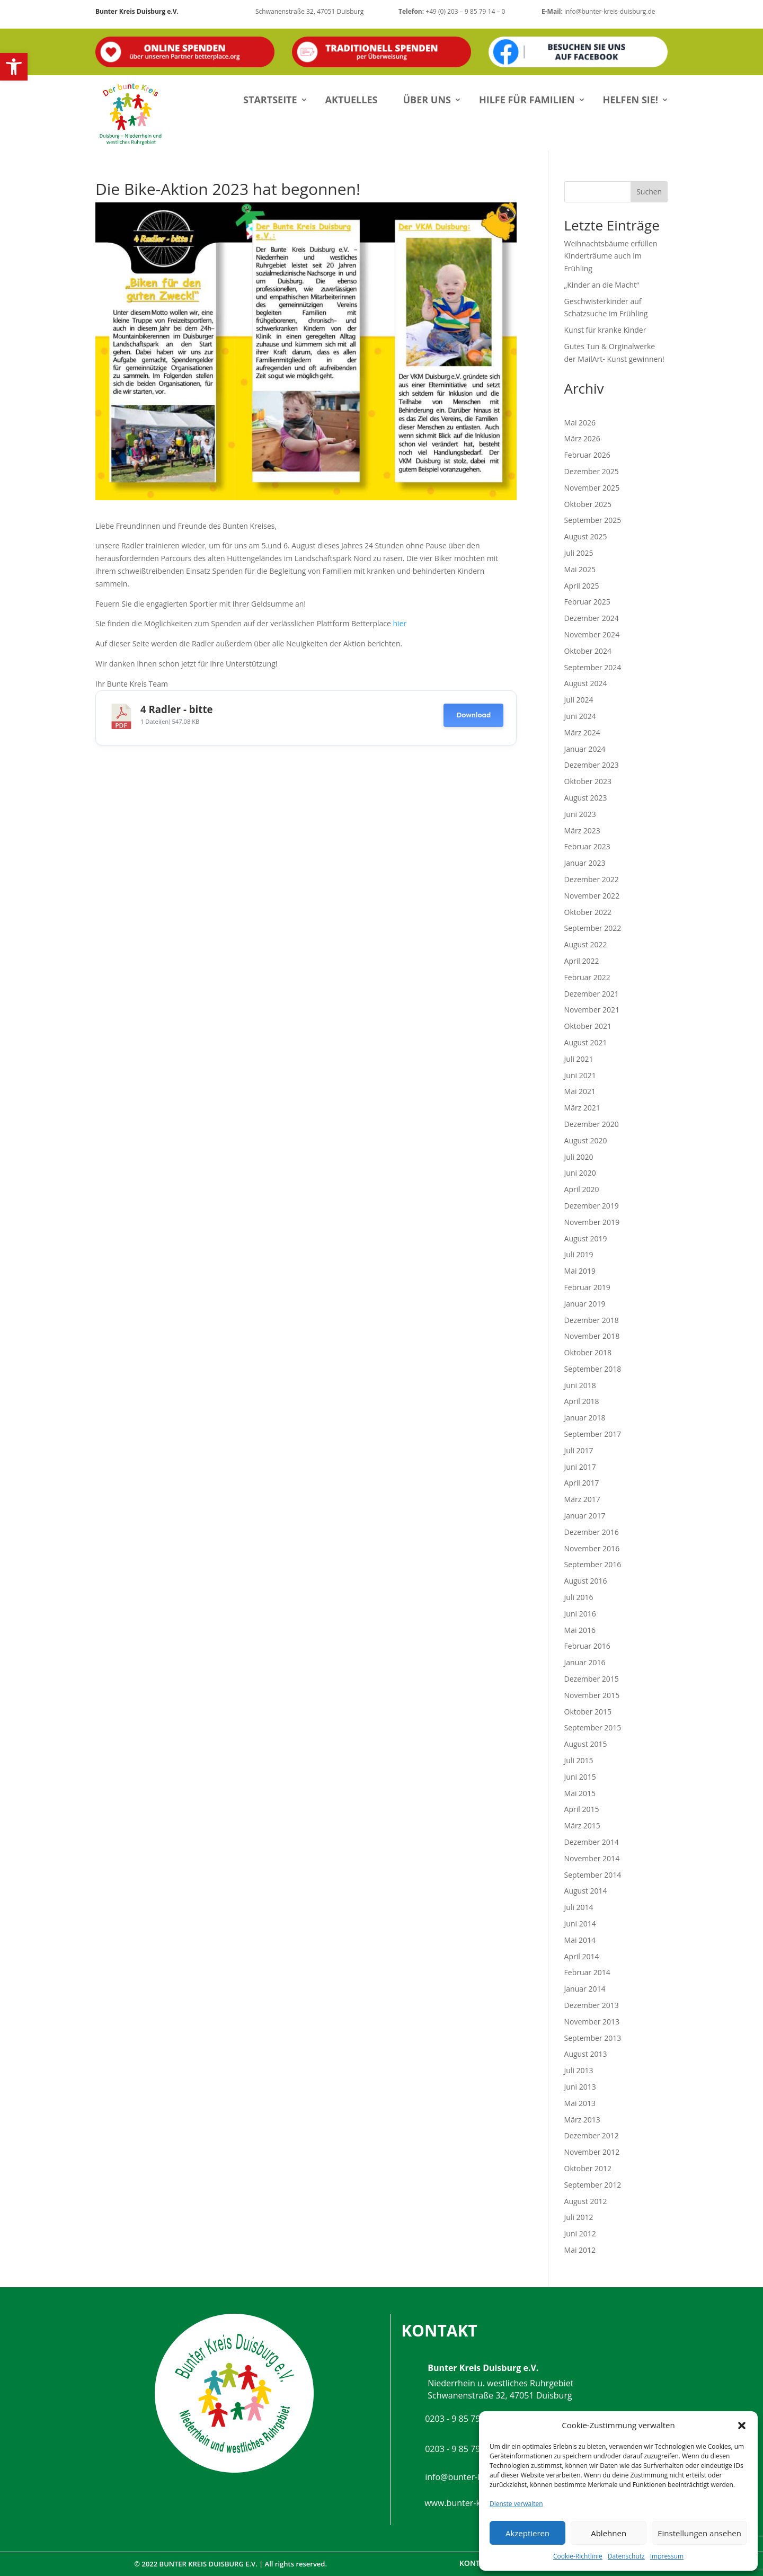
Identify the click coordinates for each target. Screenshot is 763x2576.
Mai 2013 (580, 2103)
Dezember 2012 (591, 2135)
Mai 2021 (580, 1091)
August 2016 (585, 1581)
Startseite (270, 99)
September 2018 (593, 1369)
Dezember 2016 (591, 1532)
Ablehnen (608, 2533)
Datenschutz (626, 2556)
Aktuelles (351, 99)
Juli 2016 (578, 1597)
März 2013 (582, 2120)
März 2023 (582, 830)
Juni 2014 (580, 1923)
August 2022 (585, 944)
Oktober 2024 (587, 651)
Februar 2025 (587, 602)
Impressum (667, 2556)
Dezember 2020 (591, 1124)
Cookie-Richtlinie (577, 2556)
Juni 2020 (580, 1173)
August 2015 (585, 1744)
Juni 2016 (580, 1614)
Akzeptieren (527, 2533)
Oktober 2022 (587, 912)
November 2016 (592, 1548)
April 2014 (581, 1956)
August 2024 (585, 683)
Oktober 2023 (587, 781)
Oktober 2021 (587, 1026)
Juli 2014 (578, 1907)
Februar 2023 (587, 846)
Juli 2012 (578, 2217)
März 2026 (582, 438)
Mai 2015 (580, 1793)
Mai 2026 (580, 423)
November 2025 (592, 488)
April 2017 (581, 1483)
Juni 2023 (580, 814)
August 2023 (585, 798)
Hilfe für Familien (527, 99)
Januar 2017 (585, 1516)
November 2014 (592, 1858)
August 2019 (585, 1238)
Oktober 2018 (587, 1352)
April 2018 (581, 1401)
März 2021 (582, 1108)
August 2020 (585, 1140)
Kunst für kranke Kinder (605, 330)
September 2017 (593, 1434)
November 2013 (592, 2022)
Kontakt (476, 2563)
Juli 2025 (578, 553)
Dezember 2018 (591, 1320)
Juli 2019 (578, 1254)
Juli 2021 (578, 1059)
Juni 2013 (580, 2087)
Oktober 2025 (587, 504)
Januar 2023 (585, 863)
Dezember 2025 (591, 471)
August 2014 (585, 1891)
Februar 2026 (587, 455)
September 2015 (593, 1727)
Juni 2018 (580, 1385)
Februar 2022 (587, 977)
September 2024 (593, 667)
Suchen (649, 191)
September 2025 (593, 520)
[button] (14, 67)
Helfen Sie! (630, 99)
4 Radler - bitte (176, 709)
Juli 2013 (578, 2070)
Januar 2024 (585, 749)
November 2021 (592, 1010)
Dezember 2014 (591, 1842)
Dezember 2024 (591, 618)
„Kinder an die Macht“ (601, 285)
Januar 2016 (585, 1662)
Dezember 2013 (591, 2005)
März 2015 (582, 1825)
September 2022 (593, 928)
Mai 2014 (580, 1940)
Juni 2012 (580, 2233)
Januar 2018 (585, 1418)
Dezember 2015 (591, 1679)
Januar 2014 (585, 1989)
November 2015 (592, 1695)
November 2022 (592, 896)
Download (473, 714)
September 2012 (593, 2185)
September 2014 (593, 1875)
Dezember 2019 (591, 1206)
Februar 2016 (587, 1646)
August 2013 (585, 2054)
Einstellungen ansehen (699, 2533)
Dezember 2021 (591, 994)
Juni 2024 (580, 716)
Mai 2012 (580, 2250)
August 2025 (585, 536)
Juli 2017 (578, 1450)
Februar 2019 (587, 1287)
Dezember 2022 (591, 879)
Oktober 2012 (587, 2168)
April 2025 (581, 586)
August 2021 (585, 1042)
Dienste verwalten (516, 2503)
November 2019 (592, 1222)
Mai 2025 (580, 569)
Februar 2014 (587, 1972)
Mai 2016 (580, 1630)
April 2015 (581, 1809)
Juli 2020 (578, 1157)
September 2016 (593, 1564)
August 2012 (585, 2201)
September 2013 (593, 2038)
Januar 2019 (585, 1304)
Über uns (427, 99)
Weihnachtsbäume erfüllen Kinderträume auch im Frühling (611, 256)
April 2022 (581, 961)
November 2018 (592, 1336)
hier (400, 623)
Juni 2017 (580, 1467)
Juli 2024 (578, 700)
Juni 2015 (580, 1777)
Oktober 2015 (587, 1712)
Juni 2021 (580, 1075)
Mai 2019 (580, 1271)
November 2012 (592, 2152)
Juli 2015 (578, 1760)
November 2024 (592, 634)
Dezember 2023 (591, 765)
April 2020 (581, 1189)
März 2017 (582, 1499)
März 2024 (582, 732)
